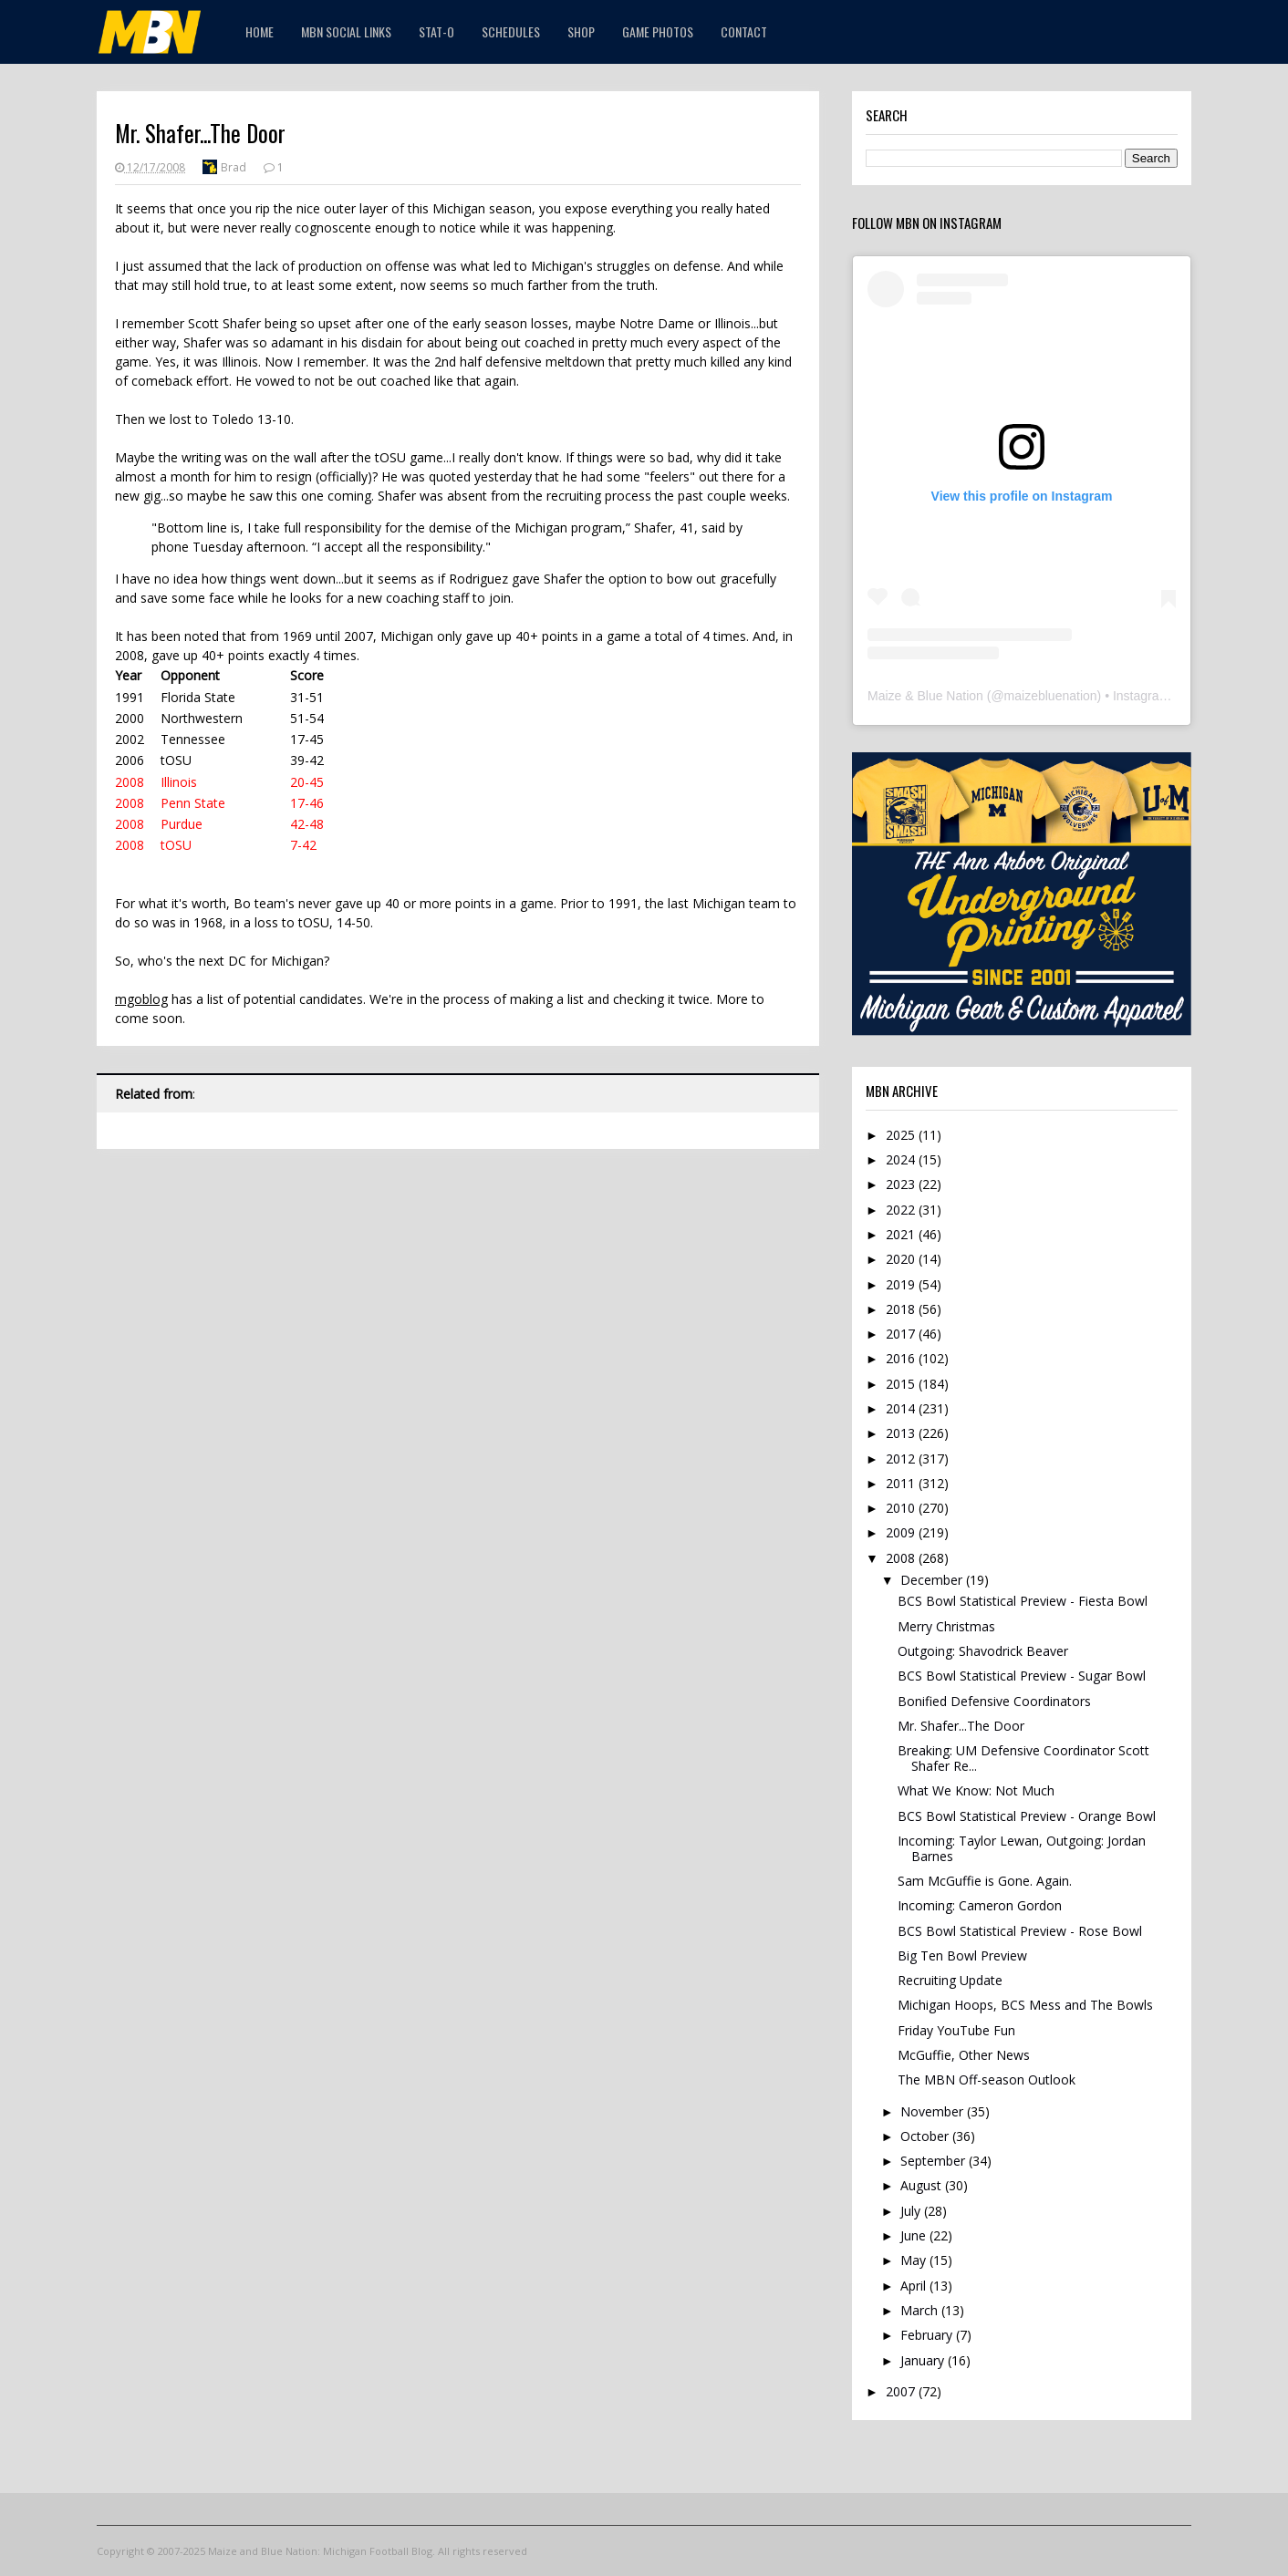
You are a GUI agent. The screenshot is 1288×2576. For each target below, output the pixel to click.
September (934, 2160)
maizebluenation (1050, 695)
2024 (902, 1159)
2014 (902, 1408)
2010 (902, 1507)
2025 (902, 1134)
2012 (902, 1458)
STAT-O (436, 31)
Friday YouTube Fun (956, 2030)
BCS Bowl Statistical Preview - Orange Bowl (1027, 1816)
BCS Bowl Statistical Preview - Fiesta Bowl (1023, 1600)
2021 (902, 1234)
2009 (902, 1532)
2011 (902, 1483)
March (920, 2310)
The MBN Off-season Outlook (986, 2079)
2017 (902, 1333)
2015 (902, 1383)
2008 (902, 1558)
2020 (902, 1258)
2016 (902, 1358)
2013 (902, 1433)
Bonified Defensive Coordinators (994, 1701)
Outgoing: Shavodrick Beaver (983, 1651)
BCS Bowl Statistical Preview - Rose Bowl (1020, 1931)
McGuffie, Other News (964, 2055)
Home (259, 31)
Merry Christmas (946, 1626)
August (922, 2185)
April (915, 2285)
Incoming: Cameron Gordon (980, 1905)
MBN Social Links (346, 31)
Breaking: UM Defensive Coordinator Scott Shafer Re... (1023, 1758)
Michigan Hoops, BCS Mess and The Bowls (1025, 2004)
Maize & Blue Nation (925, 695)
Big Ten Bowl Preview (962, 1955)
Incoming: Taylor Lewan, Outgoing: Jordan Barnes (1022, 1848)
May (915, 2260)
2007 (902, 2391)
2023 (902, 1184)
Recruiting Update (950, 1980)
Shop (581, 31)
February (928, 2334)
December (933, 1579)
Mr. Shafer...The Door (961, 1725)
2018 (902, 1309)
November (933, 2111)
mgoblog (141, 999)
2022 (902, 1209)
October (926, 2136)
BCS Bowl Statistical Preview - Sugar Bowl (1022, 1675)
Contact (744, 31)
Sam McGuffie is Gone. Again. (985, 1880)
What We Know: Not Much (976, 1790)
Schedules (511, 31)
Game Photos (657, 31)
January (924, 2360)
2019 (902, 1284)
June (915, 2235)
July (912, 2210)
